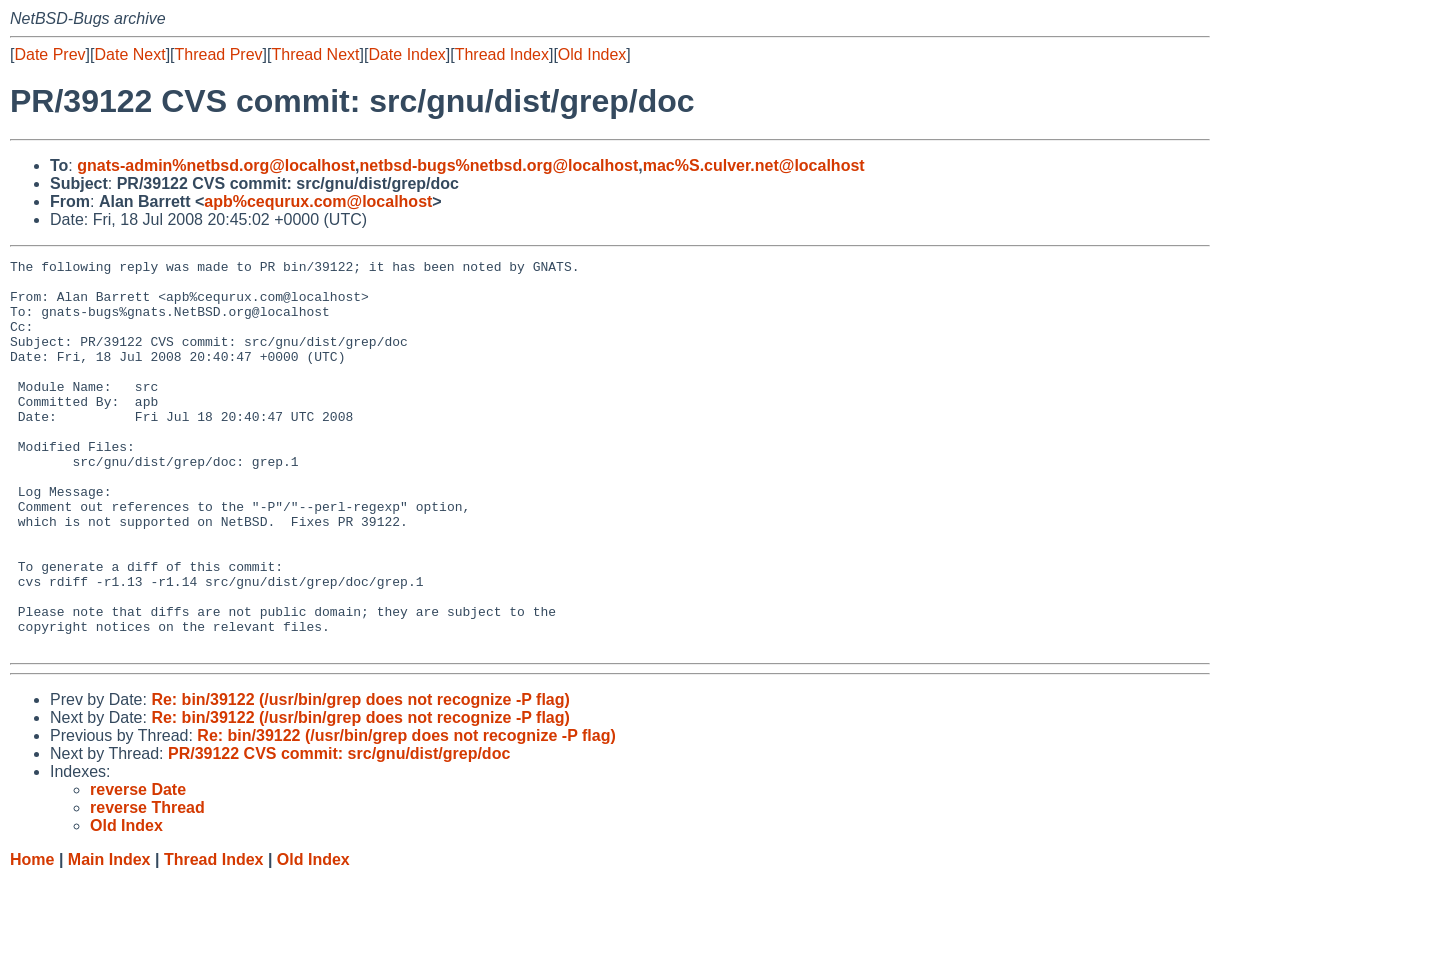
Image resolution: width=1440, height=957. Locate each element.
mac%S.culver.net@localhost (754, 165)
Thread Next (315, 54)
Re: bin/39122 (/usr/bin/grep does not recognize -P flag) (360, 777)
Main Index (109, 937)
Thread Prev (219, 54)
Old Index (592, 54)
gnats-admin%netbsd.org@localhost (216, 165)
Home (32, 937)
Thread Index (502, 54)
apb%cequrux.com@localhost (318, 201)
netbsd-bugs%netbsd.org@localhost (499, 165)
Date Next (129, 54)
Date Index (406, 54)
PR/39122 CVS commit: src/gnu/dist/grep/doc (339, 831)
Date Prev (49, 54)
